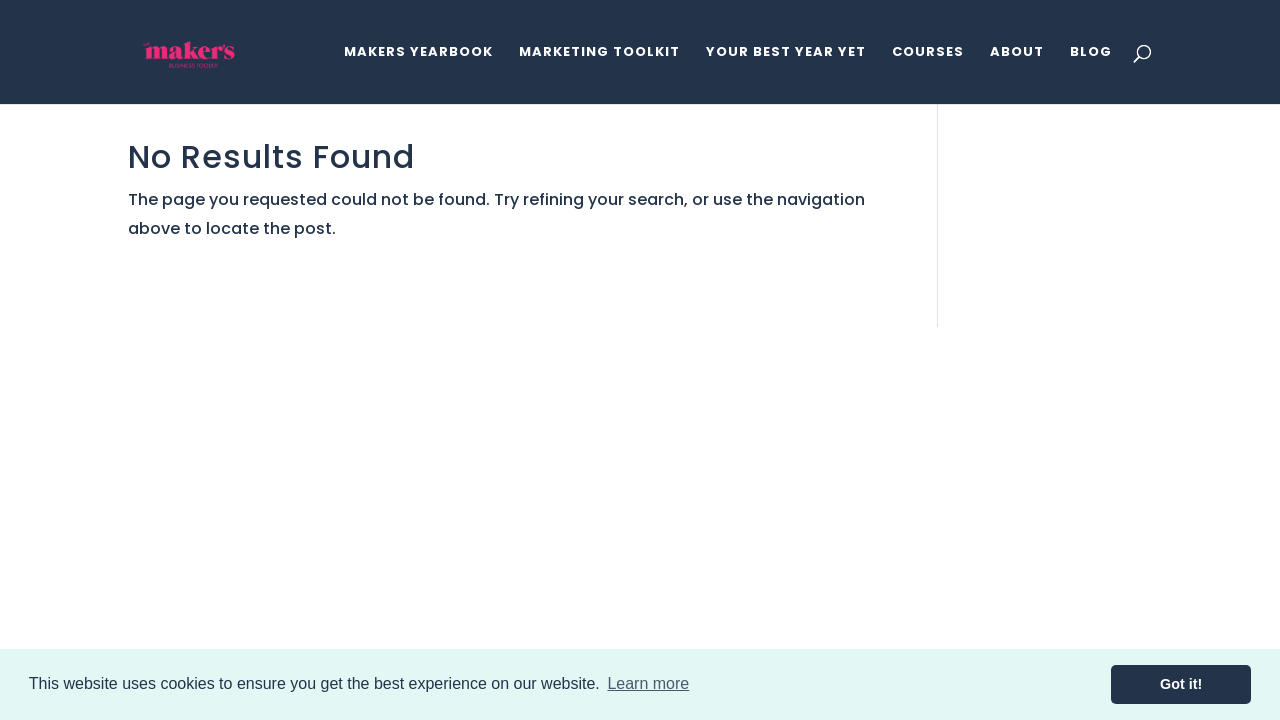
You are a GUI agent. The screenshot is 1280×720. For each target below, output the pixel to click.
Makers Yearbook (418, 53)
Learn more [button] (648, 683)
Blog (1091, 53)
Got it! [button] (1181, 684)
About (1017, 53)
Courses (928, 53)
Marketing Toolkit (599, 53)
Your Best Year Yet (786, 53)
